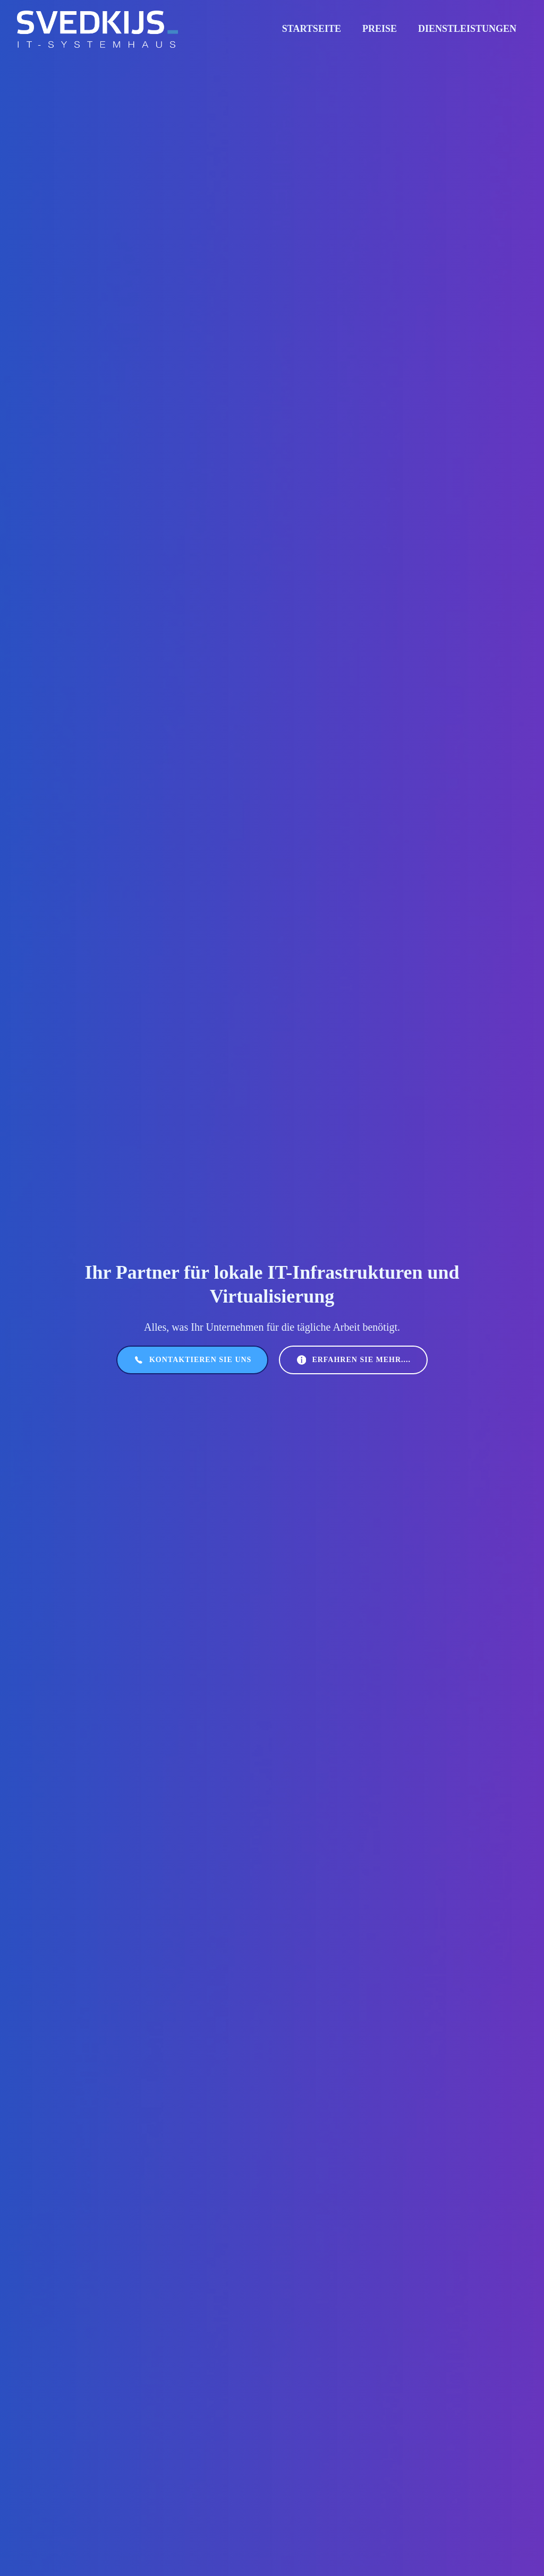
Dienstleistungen (467, 28)
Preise (379, 28)
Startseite (311, 28)
